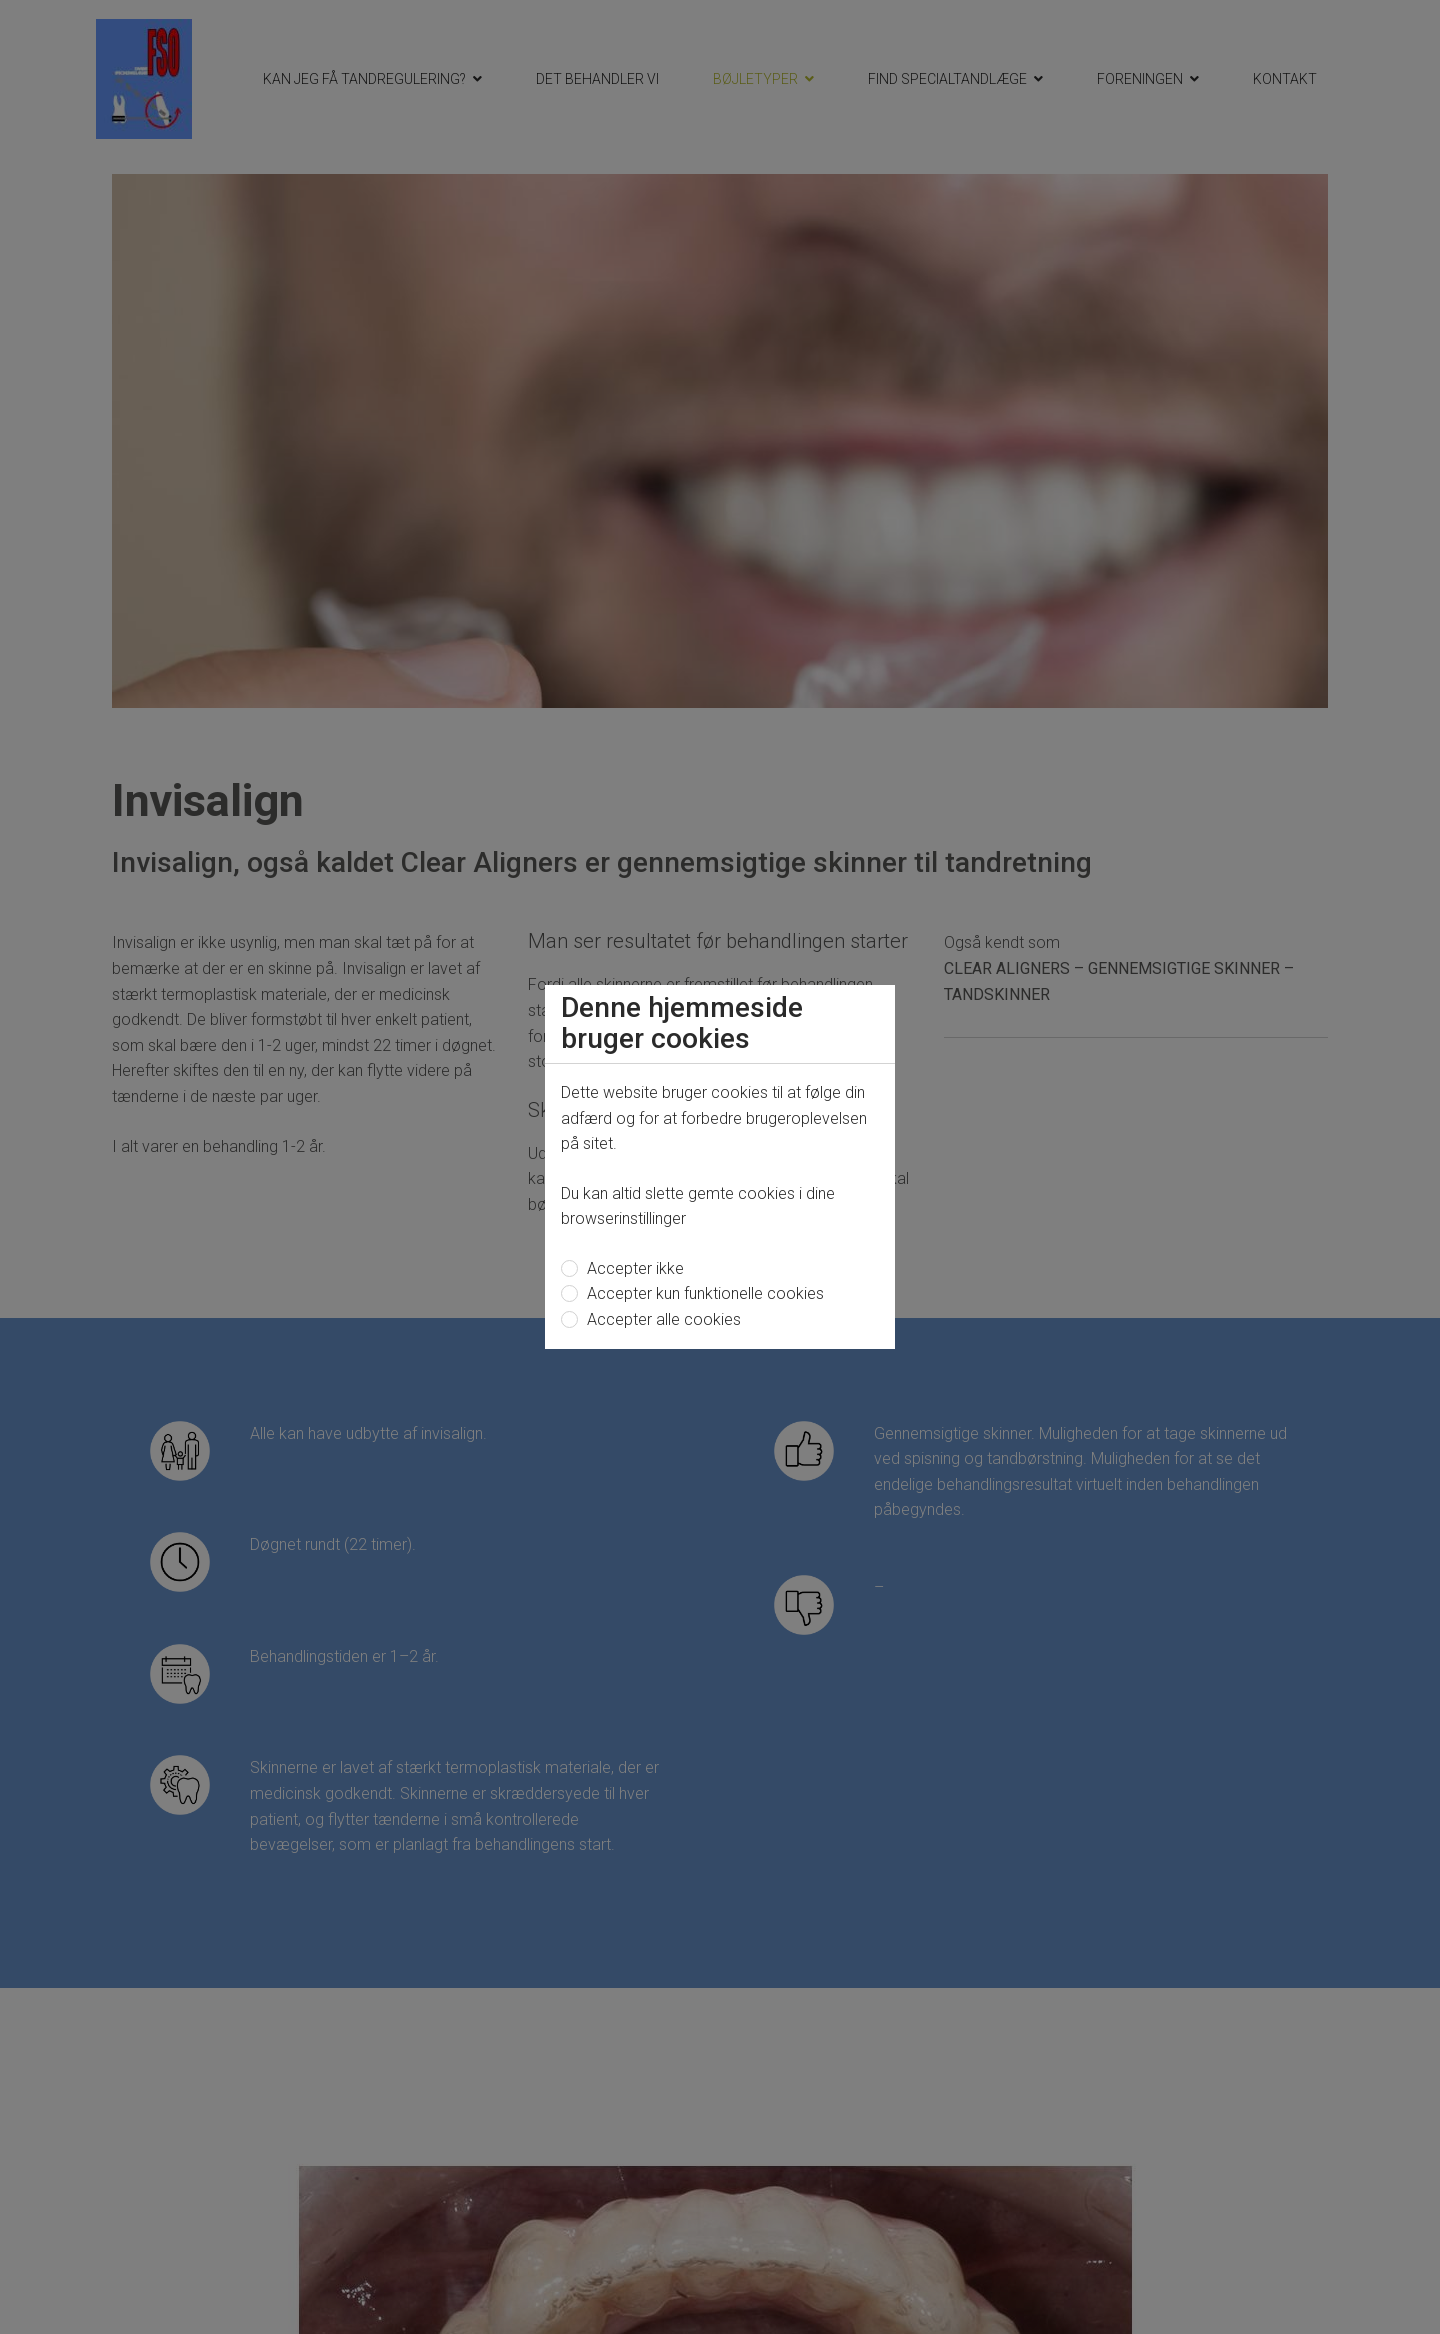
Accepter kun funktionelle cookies (703, 1293)
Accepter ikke (633, 1268)
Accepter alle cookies (662, 1319)
